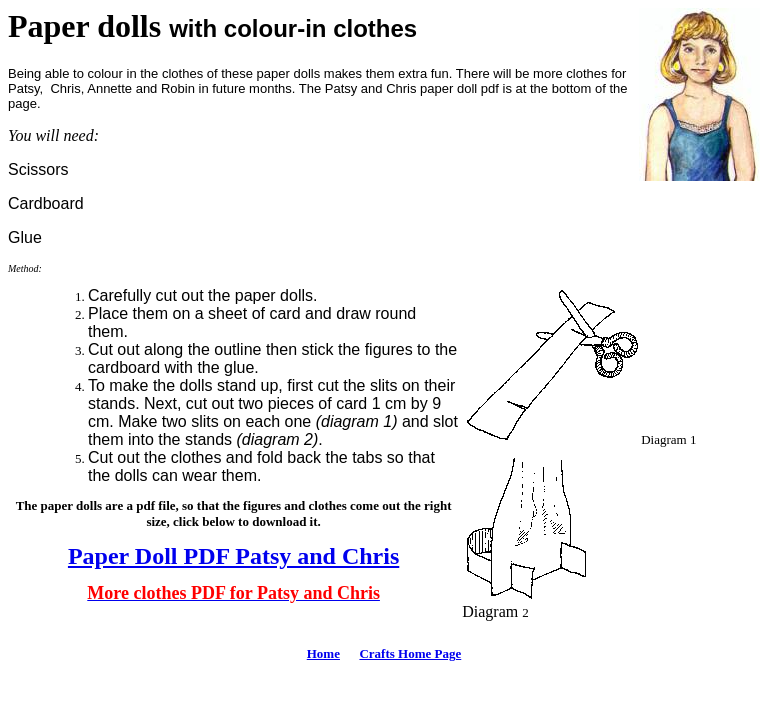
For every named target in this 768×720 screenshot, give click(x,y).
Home (323, 653)
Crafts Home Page (410, 653)
